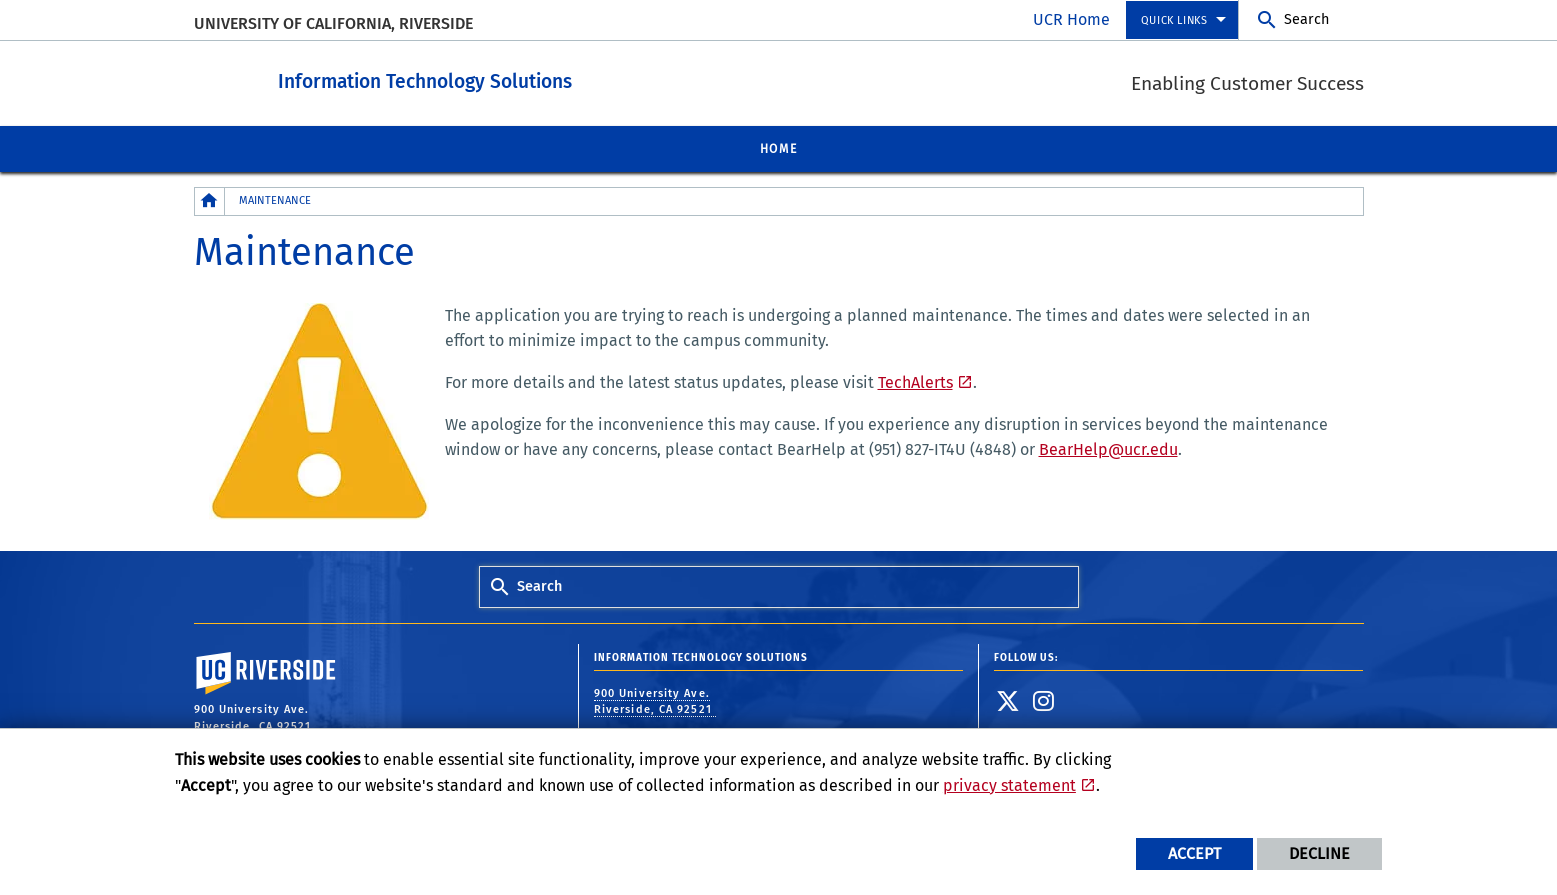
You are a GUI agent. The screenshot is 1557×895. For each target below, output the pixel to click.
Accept (1194, 853)
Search (1306, 19)
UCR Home (1071, 19)
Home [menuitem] (778, 148)
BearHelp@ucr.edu (1108, 448)
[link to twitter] (1008, 700)
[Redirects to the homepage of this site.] (210, 200)
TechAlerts (915, 381)
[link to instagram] (1044, 700)
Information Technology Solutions (536, 78)
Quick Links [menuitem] (1174, 20)
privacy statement (1009, 785)
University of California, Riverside (333, 23)
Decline (1319, 853)
